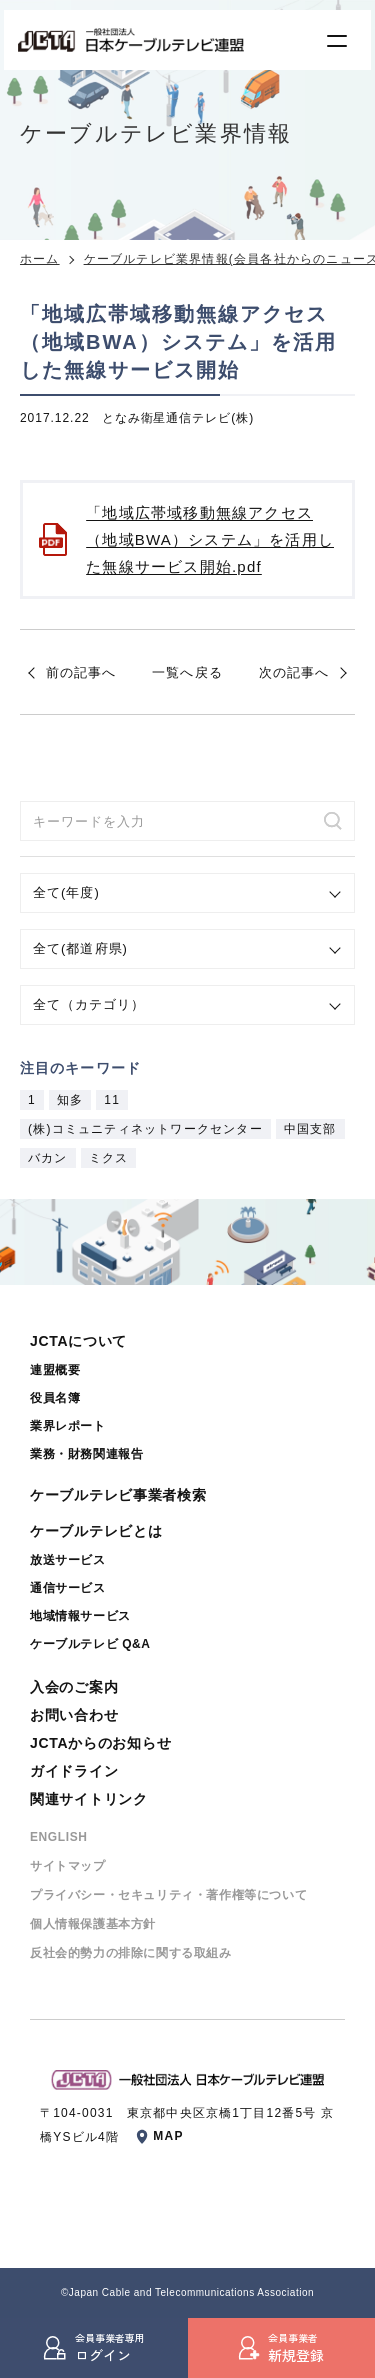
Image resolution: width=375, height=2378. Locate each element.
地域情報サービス (80, 1616)
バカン (48, 1158)
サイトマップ (68, 1866)
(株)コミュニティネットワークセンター (145, 1129)
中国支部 (310, 1129)
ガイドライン (74, 1771)
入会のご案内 (74, 1687)
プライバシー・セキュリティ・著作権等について (168, 1895)
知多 (70, 1100)
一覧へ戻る (187, 672)
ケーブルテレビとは (96, 1531)
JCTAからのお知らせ (100, 1743)
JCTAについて (78, 1341)
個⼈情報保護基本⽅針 (93, 1924)
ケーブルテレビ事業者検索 (118, 1495)
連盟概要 (55, 1370)
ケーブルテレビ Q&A (90, 1644)
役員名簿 (55, 1398)
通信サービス (68, 1588)
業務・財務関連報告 (86, 1454)
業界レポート (68, 1426)
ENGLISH (59, 1837)
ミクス (109, 1158)
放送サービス (68, 1560)
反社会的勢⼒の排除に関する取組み (131, 1953)
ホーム (40, 259)
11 (112, 1100)
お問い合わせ (74, 1715)
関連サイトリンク (89, 1799)
